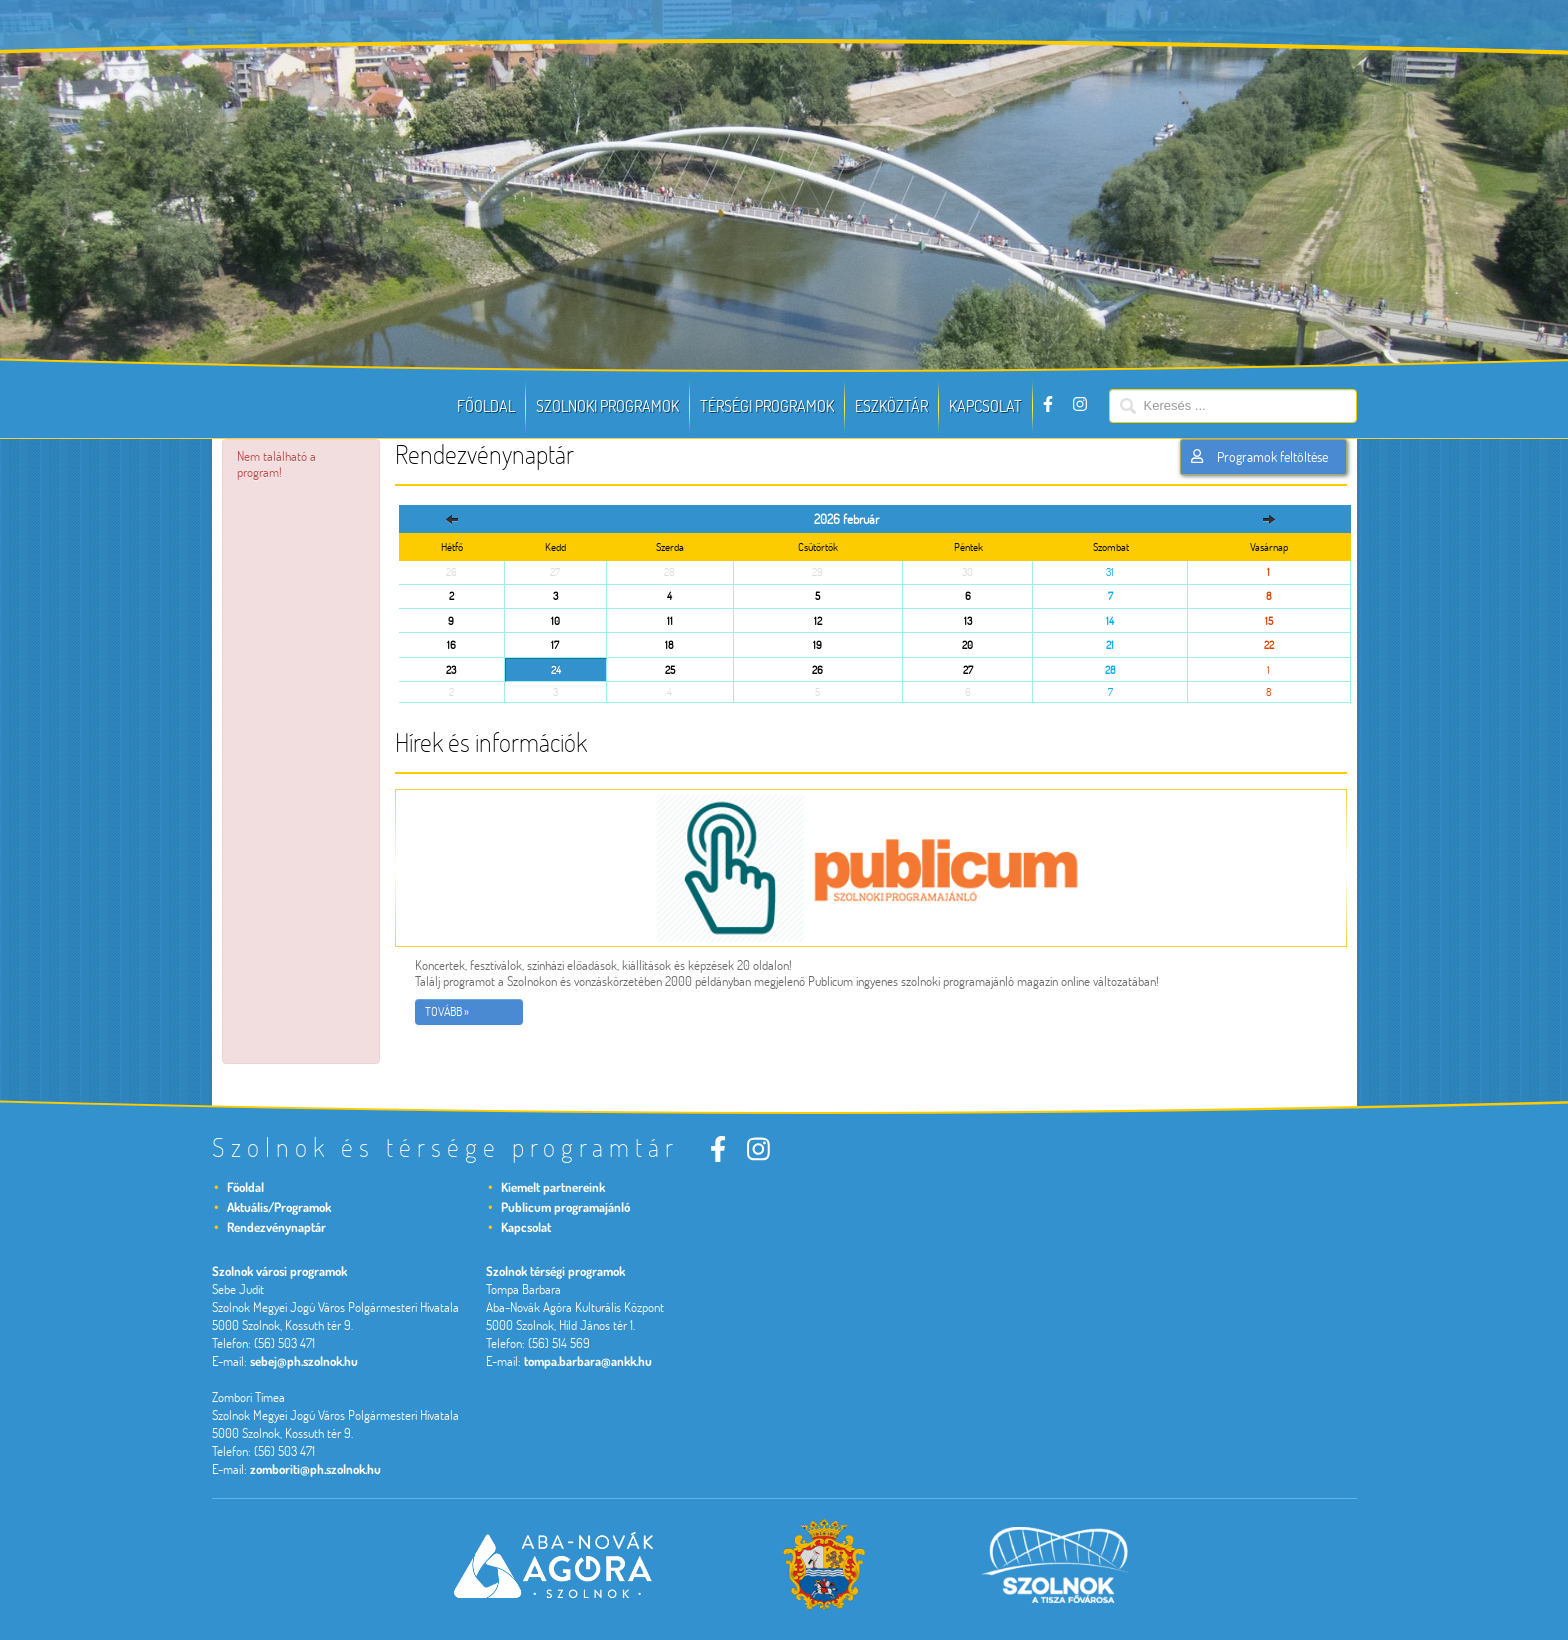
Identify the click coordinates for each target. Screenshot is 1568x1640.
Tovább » (447, 1011)
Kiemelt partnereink (553, 1187)
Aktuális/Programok (279, 1207)
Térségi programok (767, 406)
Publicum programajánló (565, 1207)
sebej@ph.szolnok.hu (304, 1361)
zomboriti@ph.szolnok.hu (315, 1469)
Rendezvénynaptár (276, 1227)
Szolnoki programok (607, 406)
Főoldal (486, 406)
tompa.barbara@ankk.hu (588, 1361)
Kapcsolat (985, 406)
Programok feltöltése (1259, 457)
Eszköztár (891, 406)
